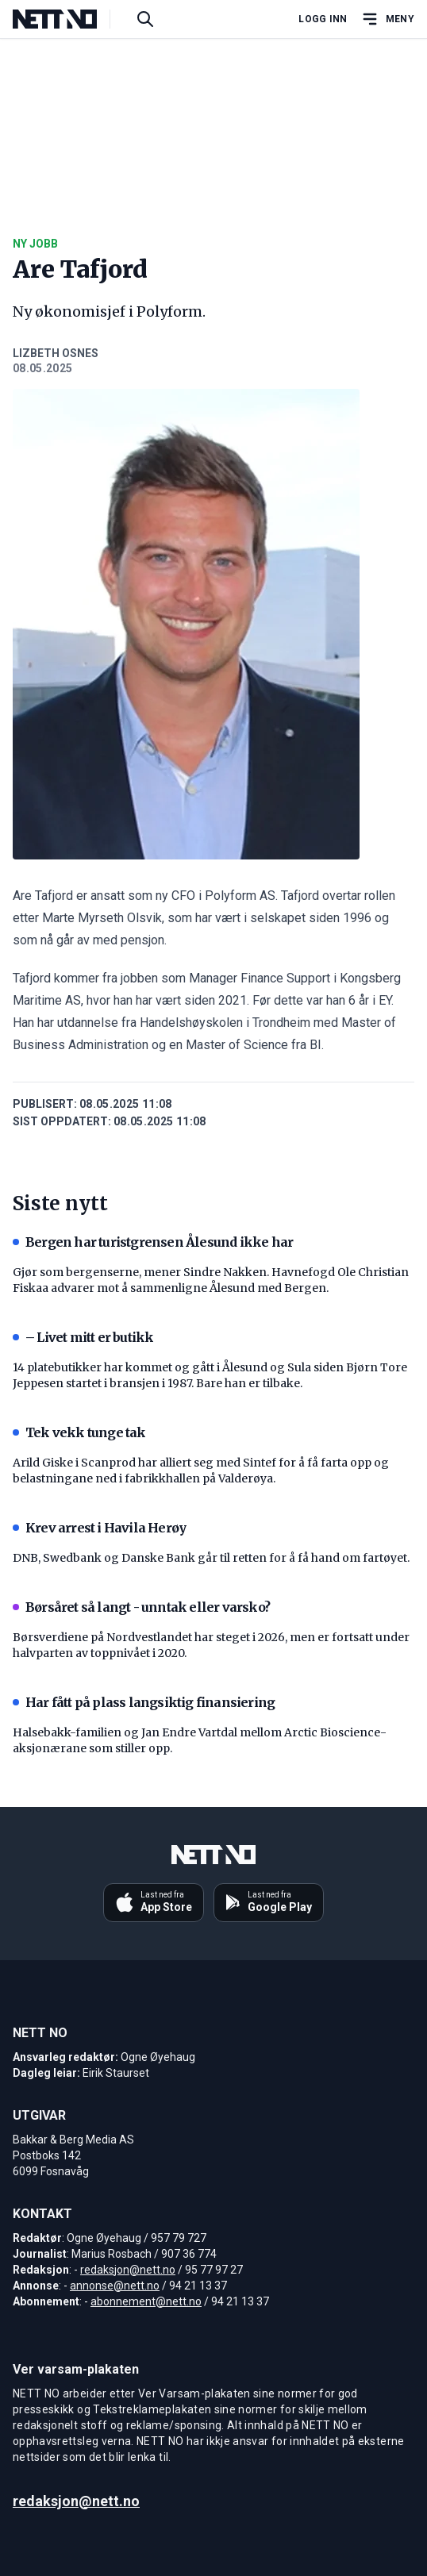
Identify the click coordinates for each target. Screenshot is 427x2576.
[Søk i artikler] (145, 19)
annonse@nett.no (115, 2285)
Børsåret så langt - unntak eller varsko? (141, 1607)
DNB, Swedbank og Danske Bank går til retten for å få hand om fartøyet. (211, 1558)
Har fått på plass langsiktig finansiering (144, 1702)
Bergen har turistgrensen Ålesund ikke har (153, 1242)
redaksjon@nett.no (127, 2269)
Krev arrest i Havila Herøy (99, 1528)
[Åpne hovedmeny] (387, 19)
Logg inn (322, 19)
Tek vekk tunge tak (79, 1432)
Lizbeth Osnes (55, 353)
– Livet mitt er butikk (83, 1337)
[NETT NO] (68, 19)
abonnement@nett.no (146, 2301)
